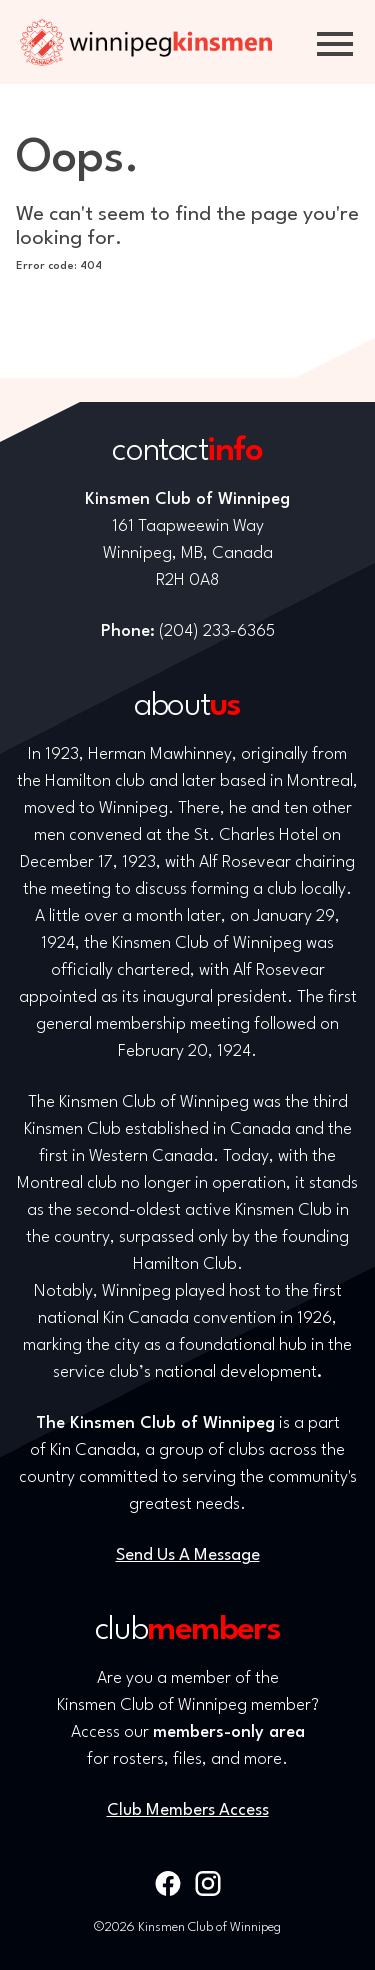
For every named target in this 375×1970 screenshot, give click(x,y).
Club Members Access (188, 1810)
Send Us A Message (188, 1555)
